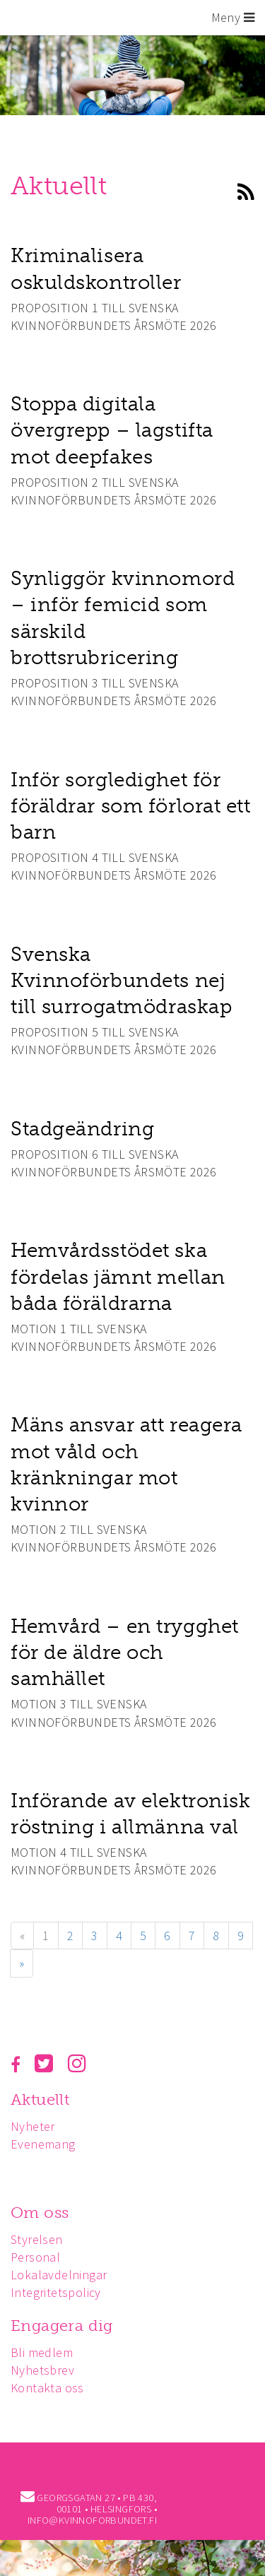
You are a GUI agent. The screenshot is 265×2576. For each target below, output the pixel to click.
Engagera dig (62, 2325)
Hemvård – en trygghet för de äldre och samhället (125, 1652)
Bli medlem (42, 2352)
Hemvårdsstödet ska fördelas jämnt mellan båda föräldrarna (118, 1276)
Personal (35, 2257)
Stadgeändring (82, 1128)
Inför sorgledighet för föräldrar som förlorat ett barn (131, 806)
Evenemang (43, 2144)
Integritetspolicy (56, 2292)
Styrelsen (37, 2239)
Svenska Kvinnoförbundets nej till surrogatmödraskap (121, 980)
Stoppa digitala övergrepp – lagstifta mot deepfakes (112, 430)
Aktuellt (40, 2099)
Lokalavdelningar (59, 2275)
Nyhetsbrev (42, 2370)
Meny (232, 17)
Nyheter (33, 2126)
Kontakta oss (47, 2388)
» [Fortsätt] (21, 1963)
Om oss (40, 2212)
